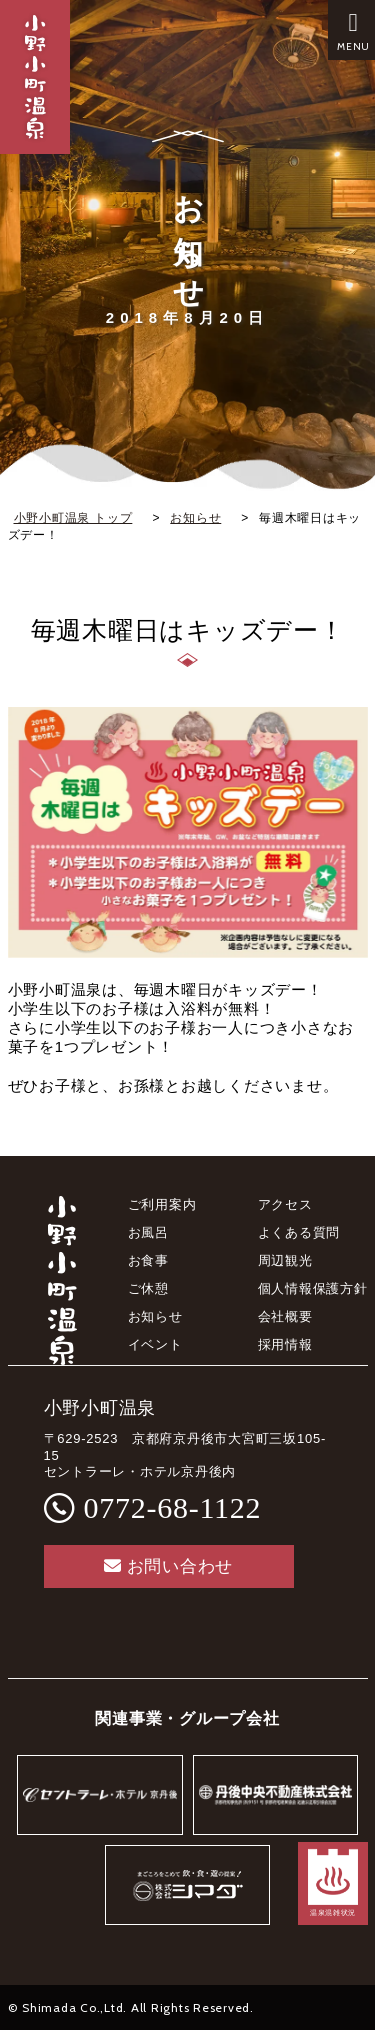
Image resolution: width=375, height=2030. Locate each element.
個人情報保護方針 (313, 1288)
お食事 (148, 1260)
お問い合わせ (168, 1566)
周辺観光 (285, 1260)
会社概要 (285, 1316)
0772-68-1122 (173, 1507)
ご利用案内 (162, 1204)
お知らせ (155, 1316)
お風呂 (148, 1232)
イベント (155, 1344)
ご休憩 (148, 1288)
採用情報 (285, 1344)
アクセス (285, 1204)
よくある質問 (299, 1232)
